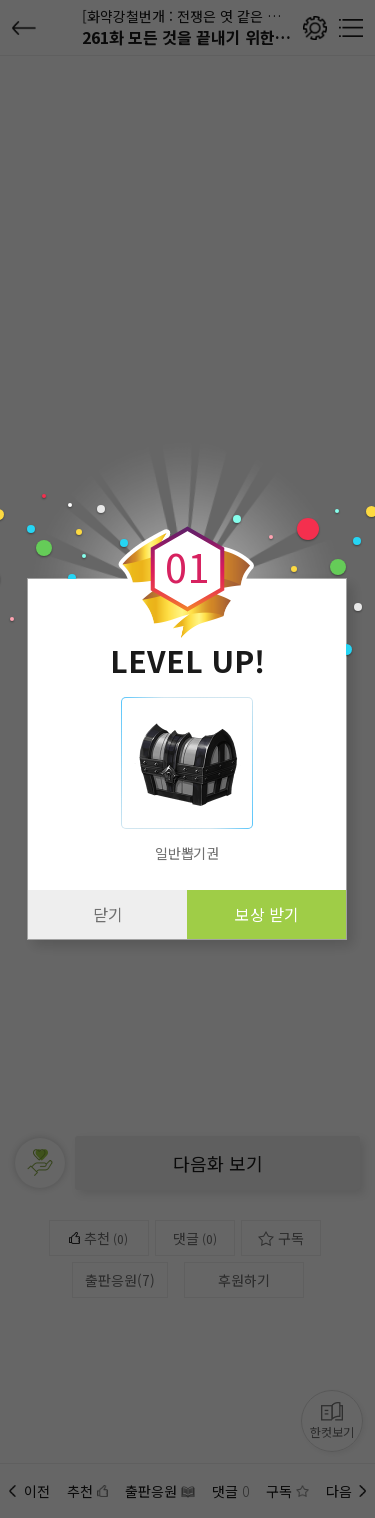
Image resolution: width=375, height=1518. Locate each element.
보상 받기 (267, 914)
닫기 (108, 914)
